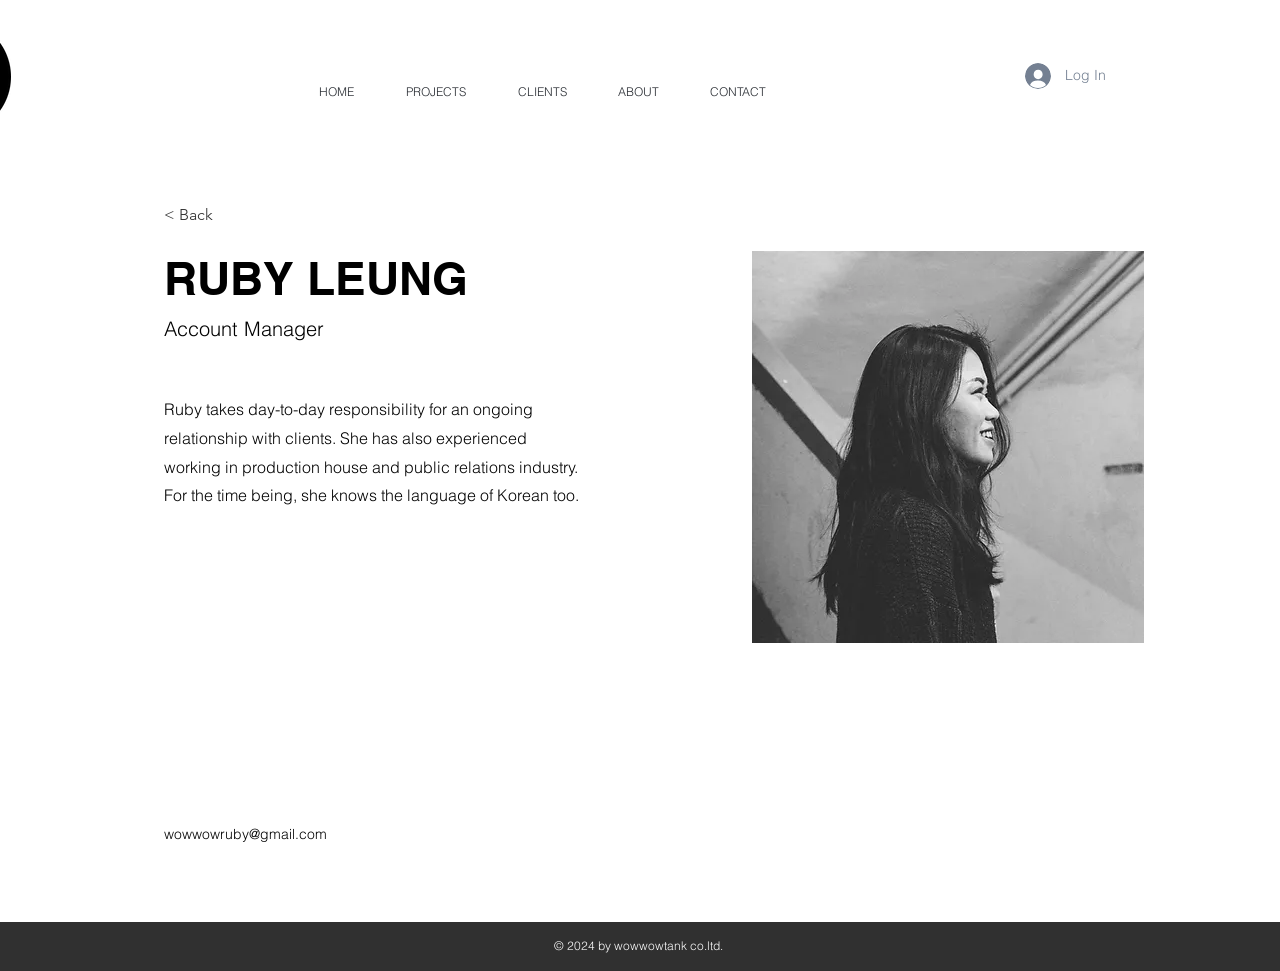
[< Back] (203, 215)
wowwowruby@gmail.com (245, 834)
